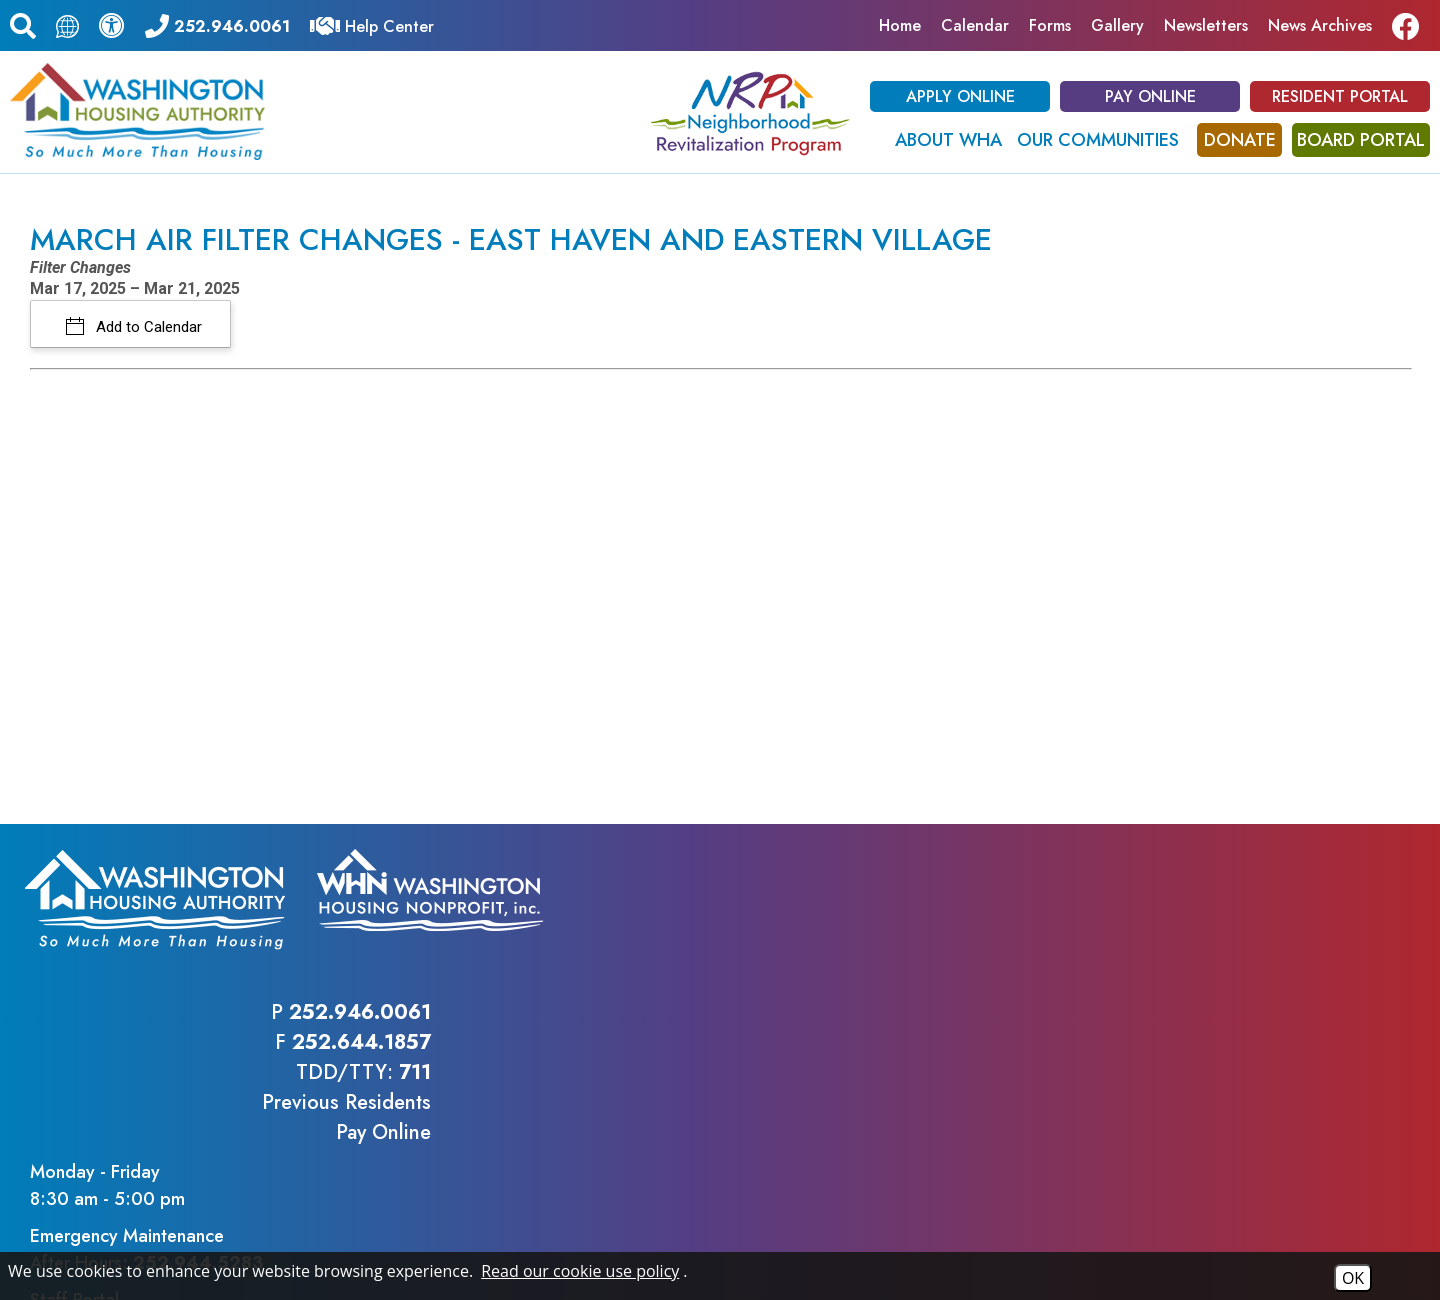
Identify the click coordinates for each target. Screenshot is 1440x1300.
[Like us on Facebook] (1411, 25)
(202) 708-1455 (469, 1145)
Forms (1050, 25)
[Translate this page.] (67, 25)
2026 (54, 1243)
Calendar (975, 25)
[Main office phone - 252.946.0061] (217, 24)
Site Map (350, 1243)
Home (900, 25)
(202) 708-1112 (317, 1145)
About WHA (948, 140)
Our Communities (1098, 140)
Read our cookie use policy (580, 1271)
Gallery (1117, 25)
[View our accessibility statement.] (112, 25)
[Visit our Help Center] (372, 24)
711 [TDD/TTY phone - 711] (1097, 932)
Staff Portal (1183, 995)
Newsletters (1206, 25)
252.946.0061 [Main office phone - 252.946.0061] (1042, 872)
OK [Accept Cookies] (1353, 1278)
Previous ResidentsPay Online (1028, 977)
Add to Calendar (147, 327)
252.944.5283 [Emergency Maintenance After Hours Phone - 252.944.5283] (1307, 958)
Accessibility (440, 1243)
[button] (23, 23)
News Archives (1320, 25)
